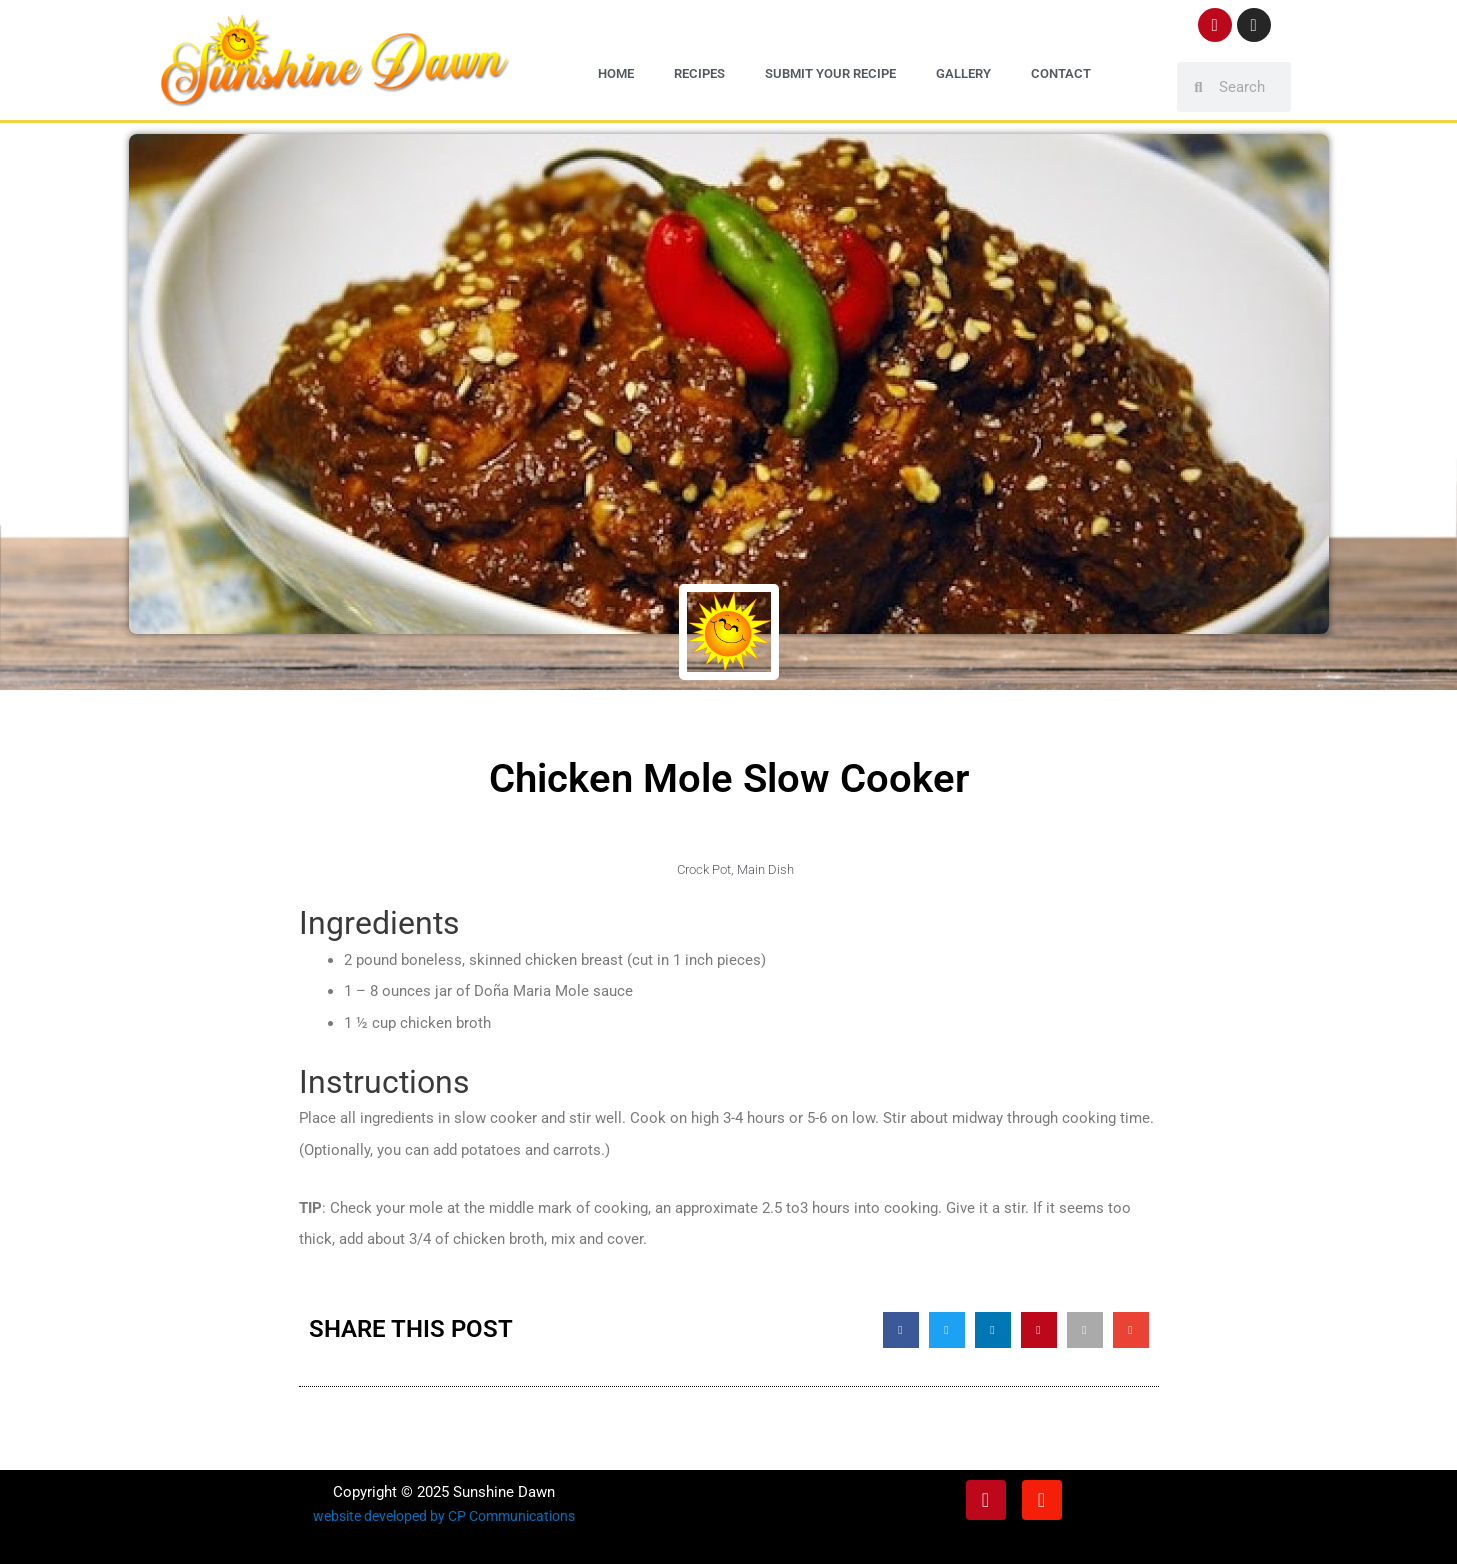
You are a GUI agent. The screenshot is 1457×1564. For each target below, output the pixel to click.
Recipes (699, 73)
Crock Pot (704, 868)
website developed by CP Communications (443, 1515)
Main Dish (765, 868)
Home (616, 73)
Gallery (963, 73)
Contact (1061, 73)
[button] (901, 1329)
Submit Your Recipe (830, 73)
